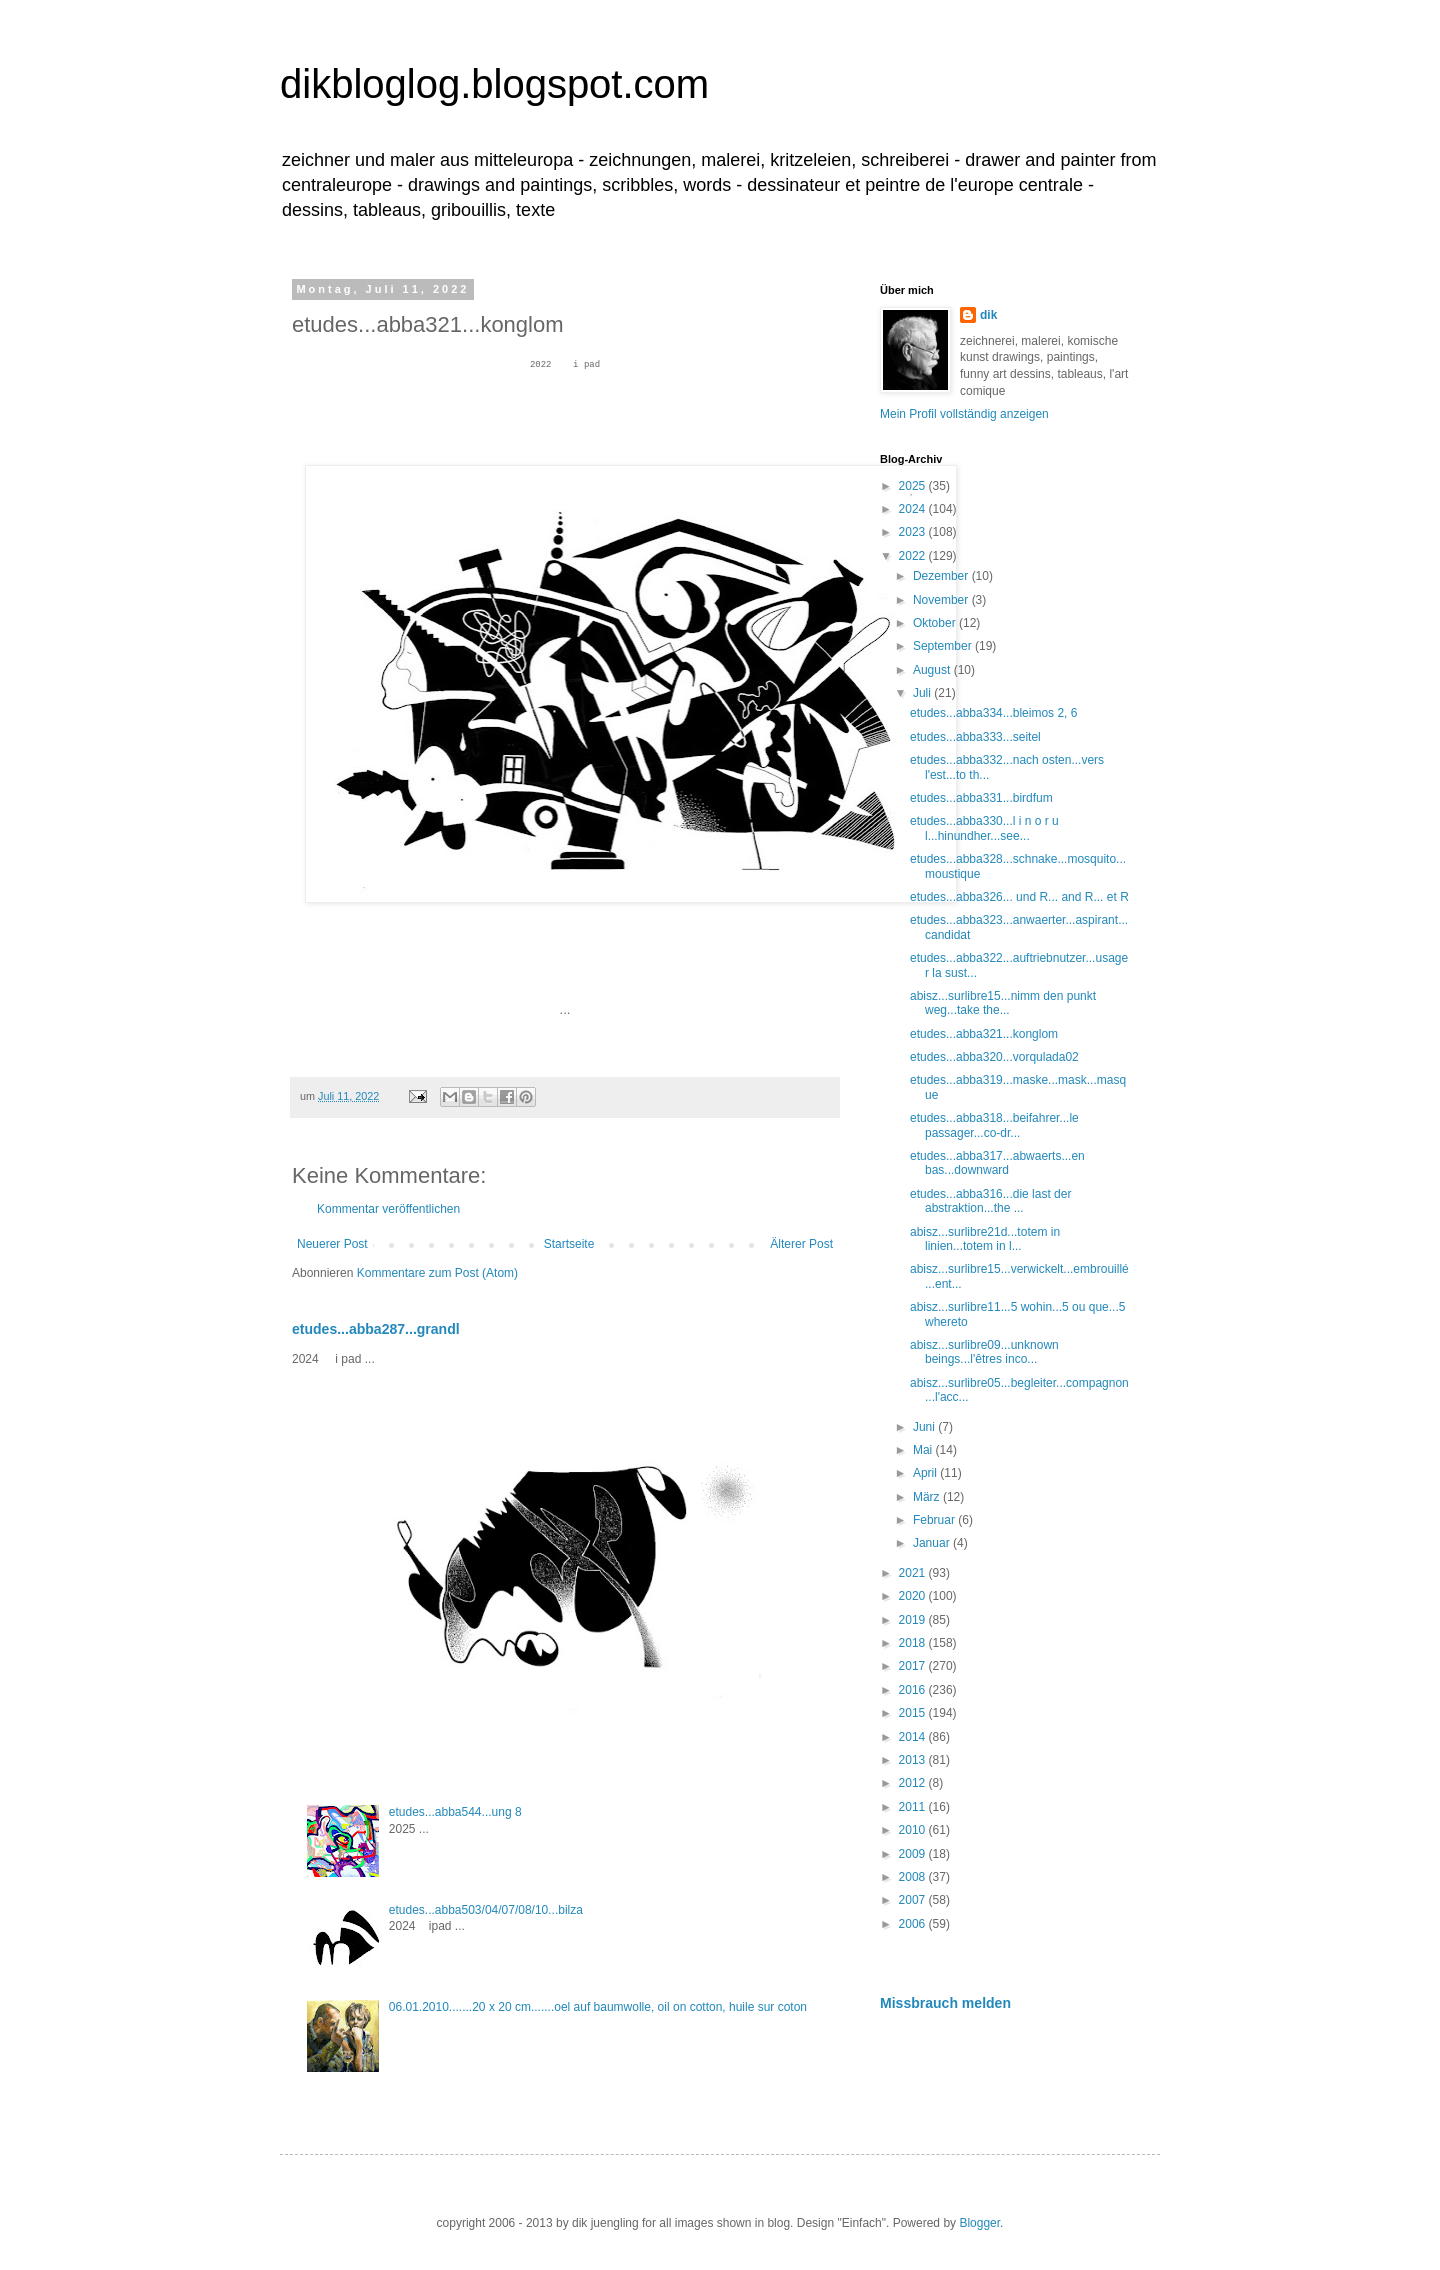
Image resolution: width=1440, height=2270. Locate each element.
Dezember (942, 576)
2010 (914, 1830)
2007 (914, 1900)
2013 (914, 1760)
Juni (925, 1427)
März (928, 1497)
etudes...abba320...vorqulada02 (994, 1057)
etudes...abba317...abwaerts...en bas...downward (997, 1163)
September (944, 646)
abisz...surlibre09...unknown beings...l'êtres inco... (984, 1352)
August (933, 670)
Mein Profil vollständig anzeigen (964, 414)
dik (988, 315)
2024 (914, 509)
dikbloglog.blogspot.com (494, 84)
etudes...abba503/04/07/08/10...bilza (486, 1910)
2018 (914, 1643)
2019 (914, 1620)
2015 (914, 1713)
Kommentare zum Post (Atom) (437, 1273)
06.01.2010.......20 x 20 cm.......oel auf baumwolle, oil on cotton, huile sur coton (598, 2007)
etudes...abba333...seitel (975, 737)
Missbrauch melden (945, 2003)
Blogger (979, 2223)
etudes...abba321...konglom (984, 1034)
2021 (914, 1573)
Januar (933, 1543)
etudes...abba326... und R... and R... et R (1019, 897)
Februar (935, 1520)
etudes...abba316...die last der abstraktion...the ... (990, 1201)
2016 (914, 1690)
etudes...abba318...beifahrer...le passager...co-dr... (994, 1125)
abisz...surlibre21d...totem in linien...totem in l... (985, 1239)
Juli (923, 693)
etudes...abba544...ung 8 (455, 1812)
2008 (914, 1877)
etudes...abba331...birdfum (981, 798)
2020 (914, 1596)
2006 (914, 1924)
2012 (914, 1783)
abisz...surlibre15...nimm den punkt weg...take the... (1003, 1003)
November (942, 600)
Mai (924, 1450)
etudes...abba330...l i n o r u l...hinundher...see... (984, 828)
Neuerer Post (332, 1244)
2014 (914, 1737)
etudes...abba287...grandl (376, 1329)
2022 (914, 556)
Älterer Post (801, 1244)
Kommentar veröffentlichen (388, 1209)
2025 (914, 486)
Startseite (569, 1244)
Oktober (936, 623)
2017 (914, 1666)
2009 (914, 1854)
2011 (914, 1807)
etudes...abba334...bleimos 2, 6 (993, 713)
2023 (914, 532)
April (926, 1473)
